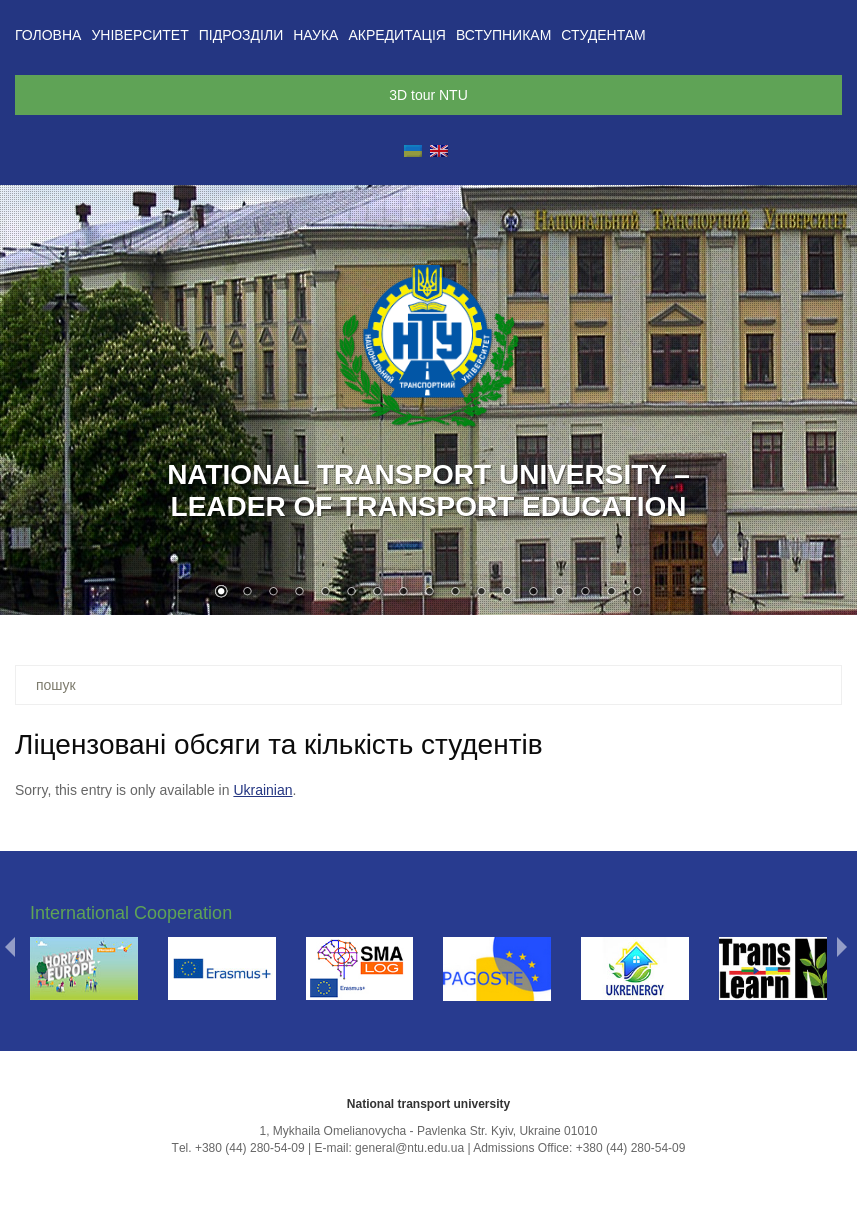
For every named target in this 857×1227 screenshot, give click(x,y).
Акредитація (397, 35)
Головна (48, 35)
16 (611, 593)
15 (585, 593)
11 (481, 593)
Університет (139, 35)
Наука (315, 35)
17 (637, 593)
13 (533, 593)
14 (559, 593)
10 (455, 593)
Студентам (603, 35)
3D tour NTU (428, 95)
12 (507, 593)
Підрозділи (241, 35)
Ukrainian (262, 790)
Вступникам (503, 35)
